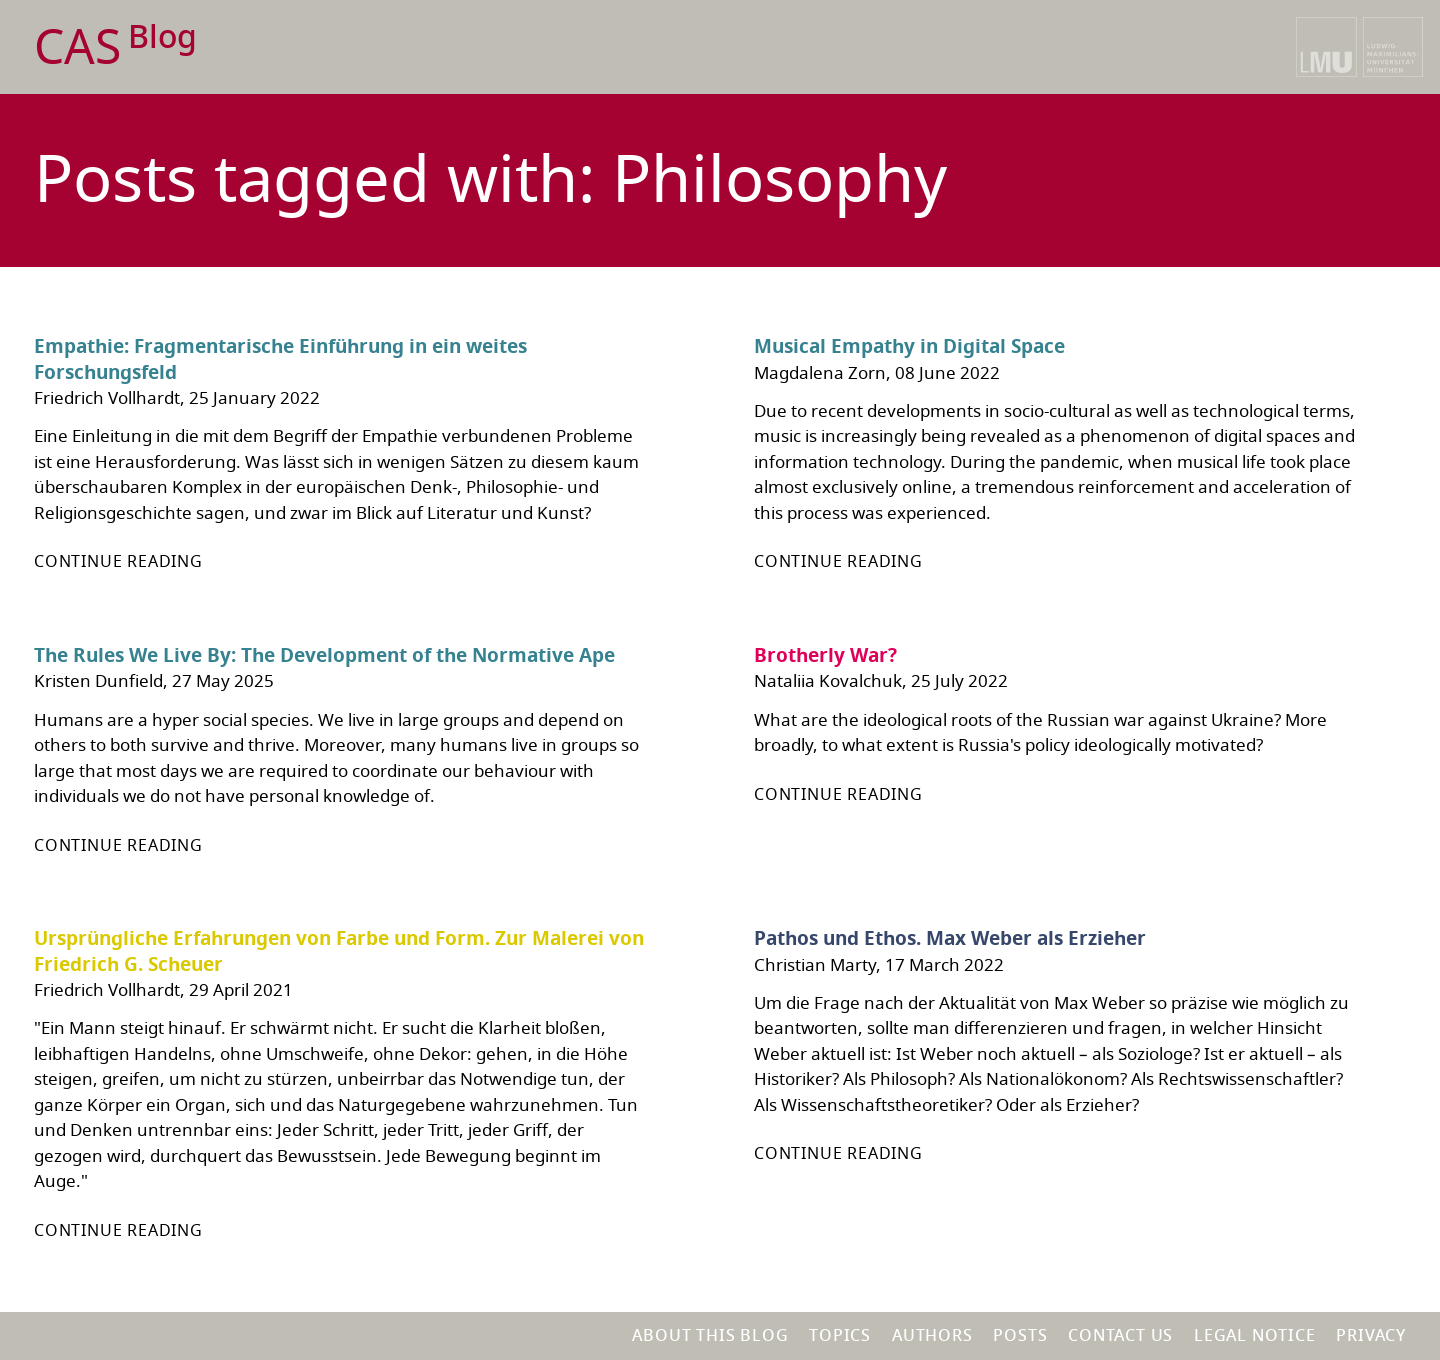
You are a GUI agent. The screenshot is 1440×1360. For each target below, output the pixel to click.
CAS (115, 48)
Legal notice (1255, 1336)
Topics (840, 1336)
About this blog (710, 1336)
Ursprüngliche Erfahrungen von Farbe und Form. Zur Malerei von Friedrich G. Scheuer (339, 952)
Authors (932, 1336)
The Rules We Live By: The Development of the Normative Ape (324, 656)
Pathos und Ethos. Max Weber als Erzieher (950, 939)
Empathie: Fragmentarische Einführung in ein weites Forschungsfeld (280, 360)
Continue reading (118, 562)
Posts (1020, 1336)
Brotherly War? (825, 656)
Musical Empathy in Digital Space (909, 347)
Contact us (1120, 1336)
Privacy (1371, 1336)
